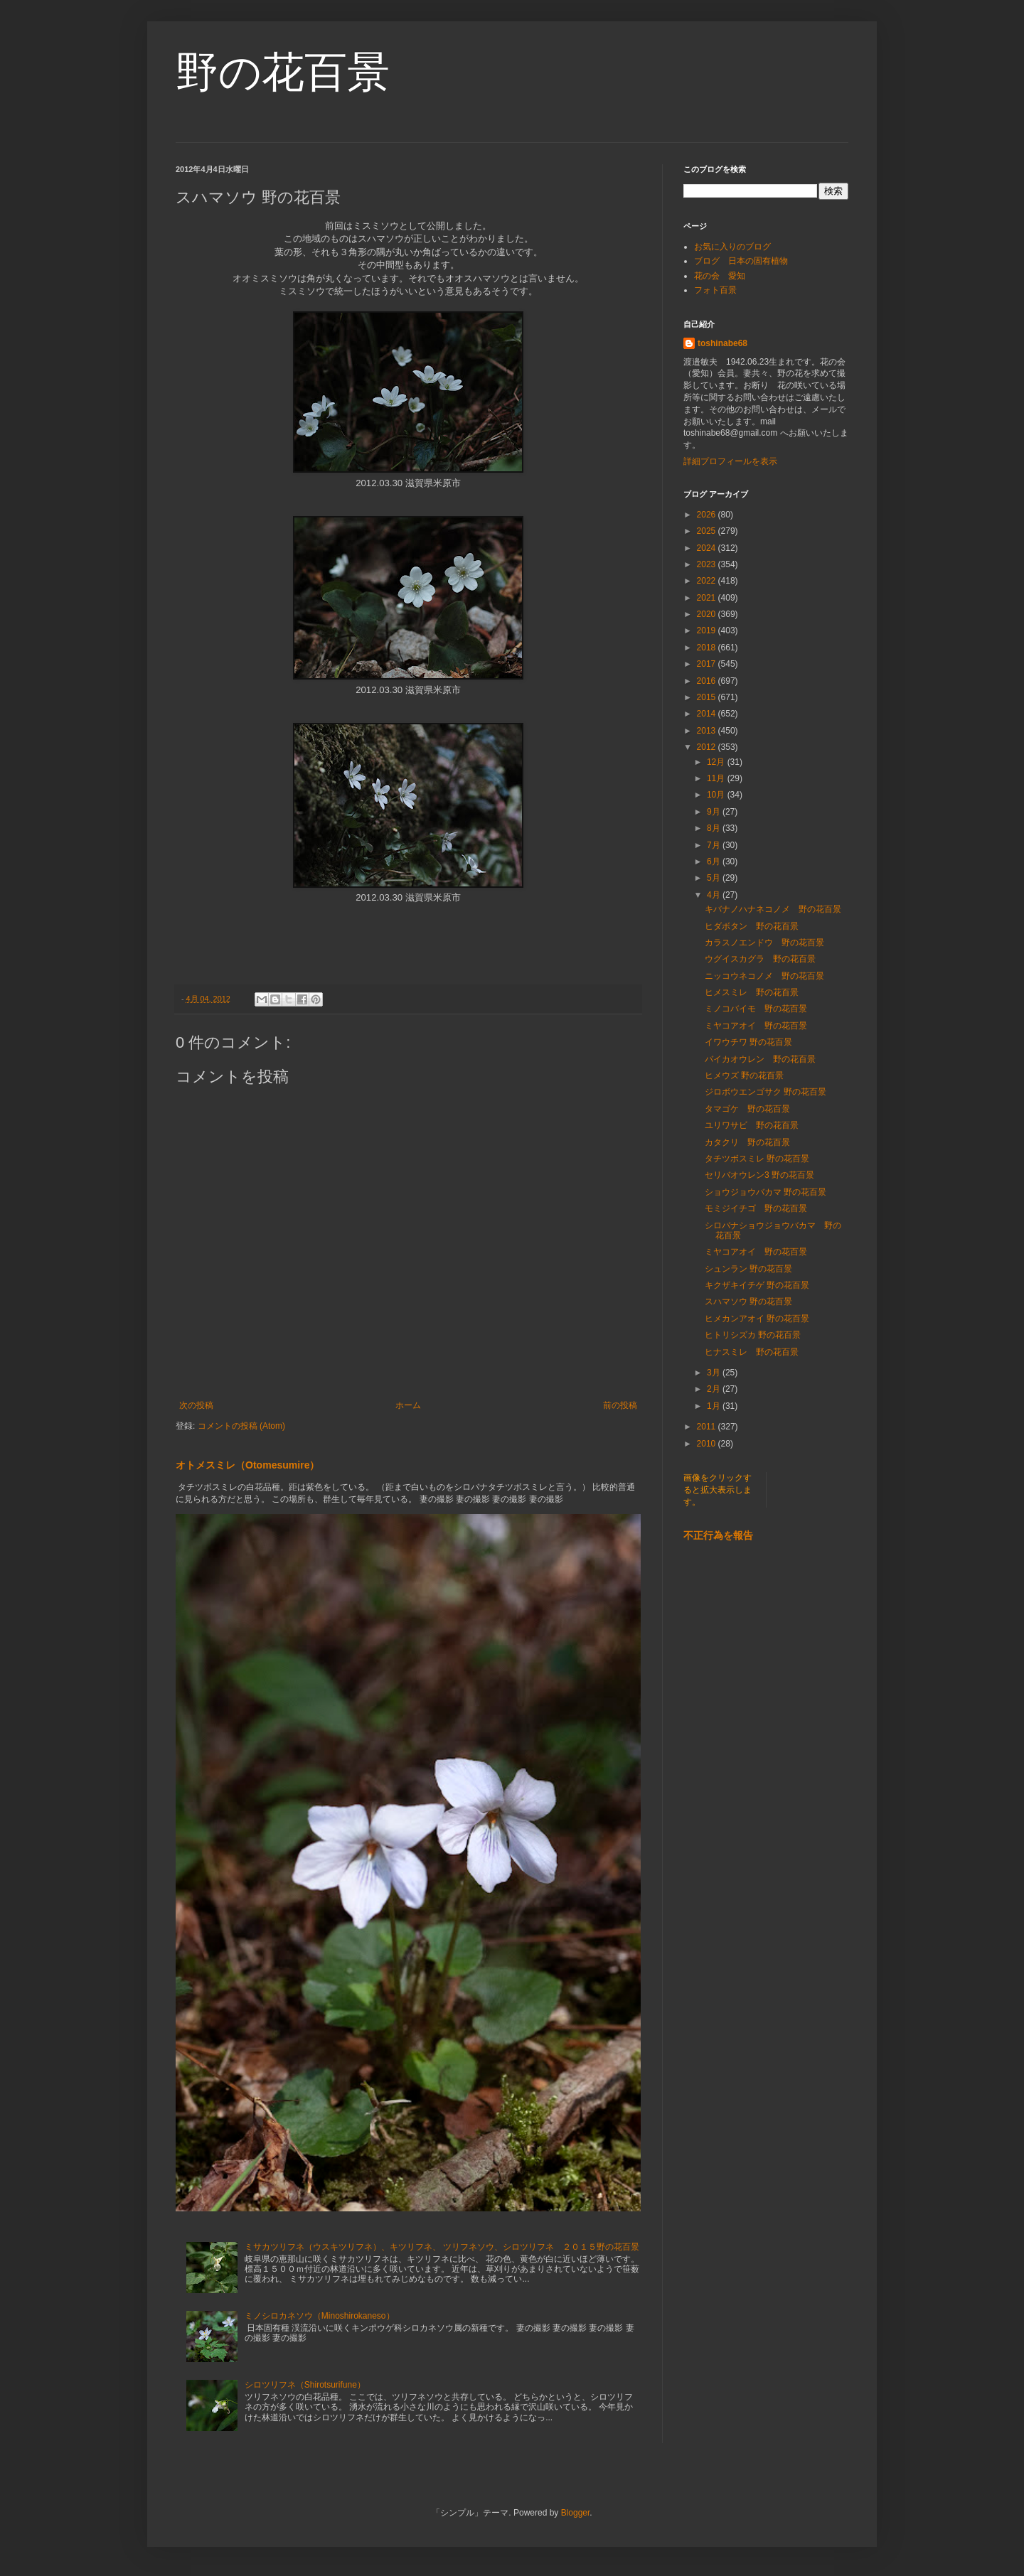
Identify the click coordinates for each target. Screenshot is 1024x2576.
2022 (707, 581)
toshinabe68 (722, 343)
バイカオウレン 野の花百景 (760, 1059)
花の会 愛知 (719, 276)
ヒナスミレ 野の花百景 (752, 1352)
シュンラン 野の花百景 (748, 1269)
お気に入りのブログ (732, 247)
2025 (707, 531)
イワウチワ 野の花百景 (748, 1042)
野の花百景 (283, 72)
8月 (714, 828)
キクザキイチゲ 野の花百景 (757, 1285)
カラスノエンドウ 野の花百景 (764, 943)
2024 (707, 548)
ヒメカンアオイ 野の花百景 (757, 1319)
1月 (714, 1406)
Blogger (575, 2513)
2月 (714, 1389)
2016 (707, 681)
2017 (707, 664)
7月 (714, 845)
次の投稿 (196, 1405)
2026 (707, 515)
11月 (717, 778)
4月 (714, 895)
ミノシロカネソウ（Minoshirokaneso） (320, 2316)
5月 (714, 878)
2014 (707, 714)
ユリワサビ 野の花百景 (752, 1125)
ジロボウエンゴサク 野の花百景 (765, 1092)
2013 (707, 731)
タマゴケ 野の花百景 (747, 1109)
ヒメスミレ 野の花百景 (752, 992)
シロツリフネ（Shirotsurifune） (305, 2385)
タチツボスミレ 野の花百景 (757, 1159)
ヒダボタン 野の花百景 (752, 926)
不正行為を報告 (718, 1535)
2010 (707, 1444)
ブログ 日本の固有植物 (741, 261)
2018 (707, 648)
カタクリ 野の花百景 (747, 1142)
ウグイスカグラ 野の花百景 (760, 959)
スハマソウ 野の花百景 (748, 1301)
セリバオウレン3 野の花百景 (759, 1175)
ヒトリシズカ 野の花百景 (753, 1335)
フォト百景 (715, 290)
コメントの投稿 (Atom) (241, 1426)
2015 (707, 697)
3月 (714, 1373)
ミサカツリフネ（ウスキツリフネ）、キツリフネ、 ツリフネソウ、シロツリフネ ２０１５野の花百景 (442, 2247)
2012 (707, 747)
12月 (717, 762)
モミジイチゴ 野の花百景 (756, 1208)
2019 (707, 630)
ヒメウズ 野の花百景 (744, 1075)
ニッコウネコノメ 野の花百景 (764, 976)
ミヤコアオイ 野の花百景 (756, 1026)
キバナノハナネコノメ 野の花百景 (773, 909)
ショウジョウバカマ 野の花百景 (765, 1192)
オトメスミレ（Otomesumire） (247, 1465)
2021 (707, 598)
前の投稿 (620, 1405)
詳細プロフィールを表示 (730, 461)
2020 (707, 614)
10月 (717, 795)
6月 (714, 861)
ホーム (408, 1405)
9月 (714, 812)
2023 (707, 564)
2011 (707, 1427)
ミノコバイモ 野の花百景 (756, 1009)
